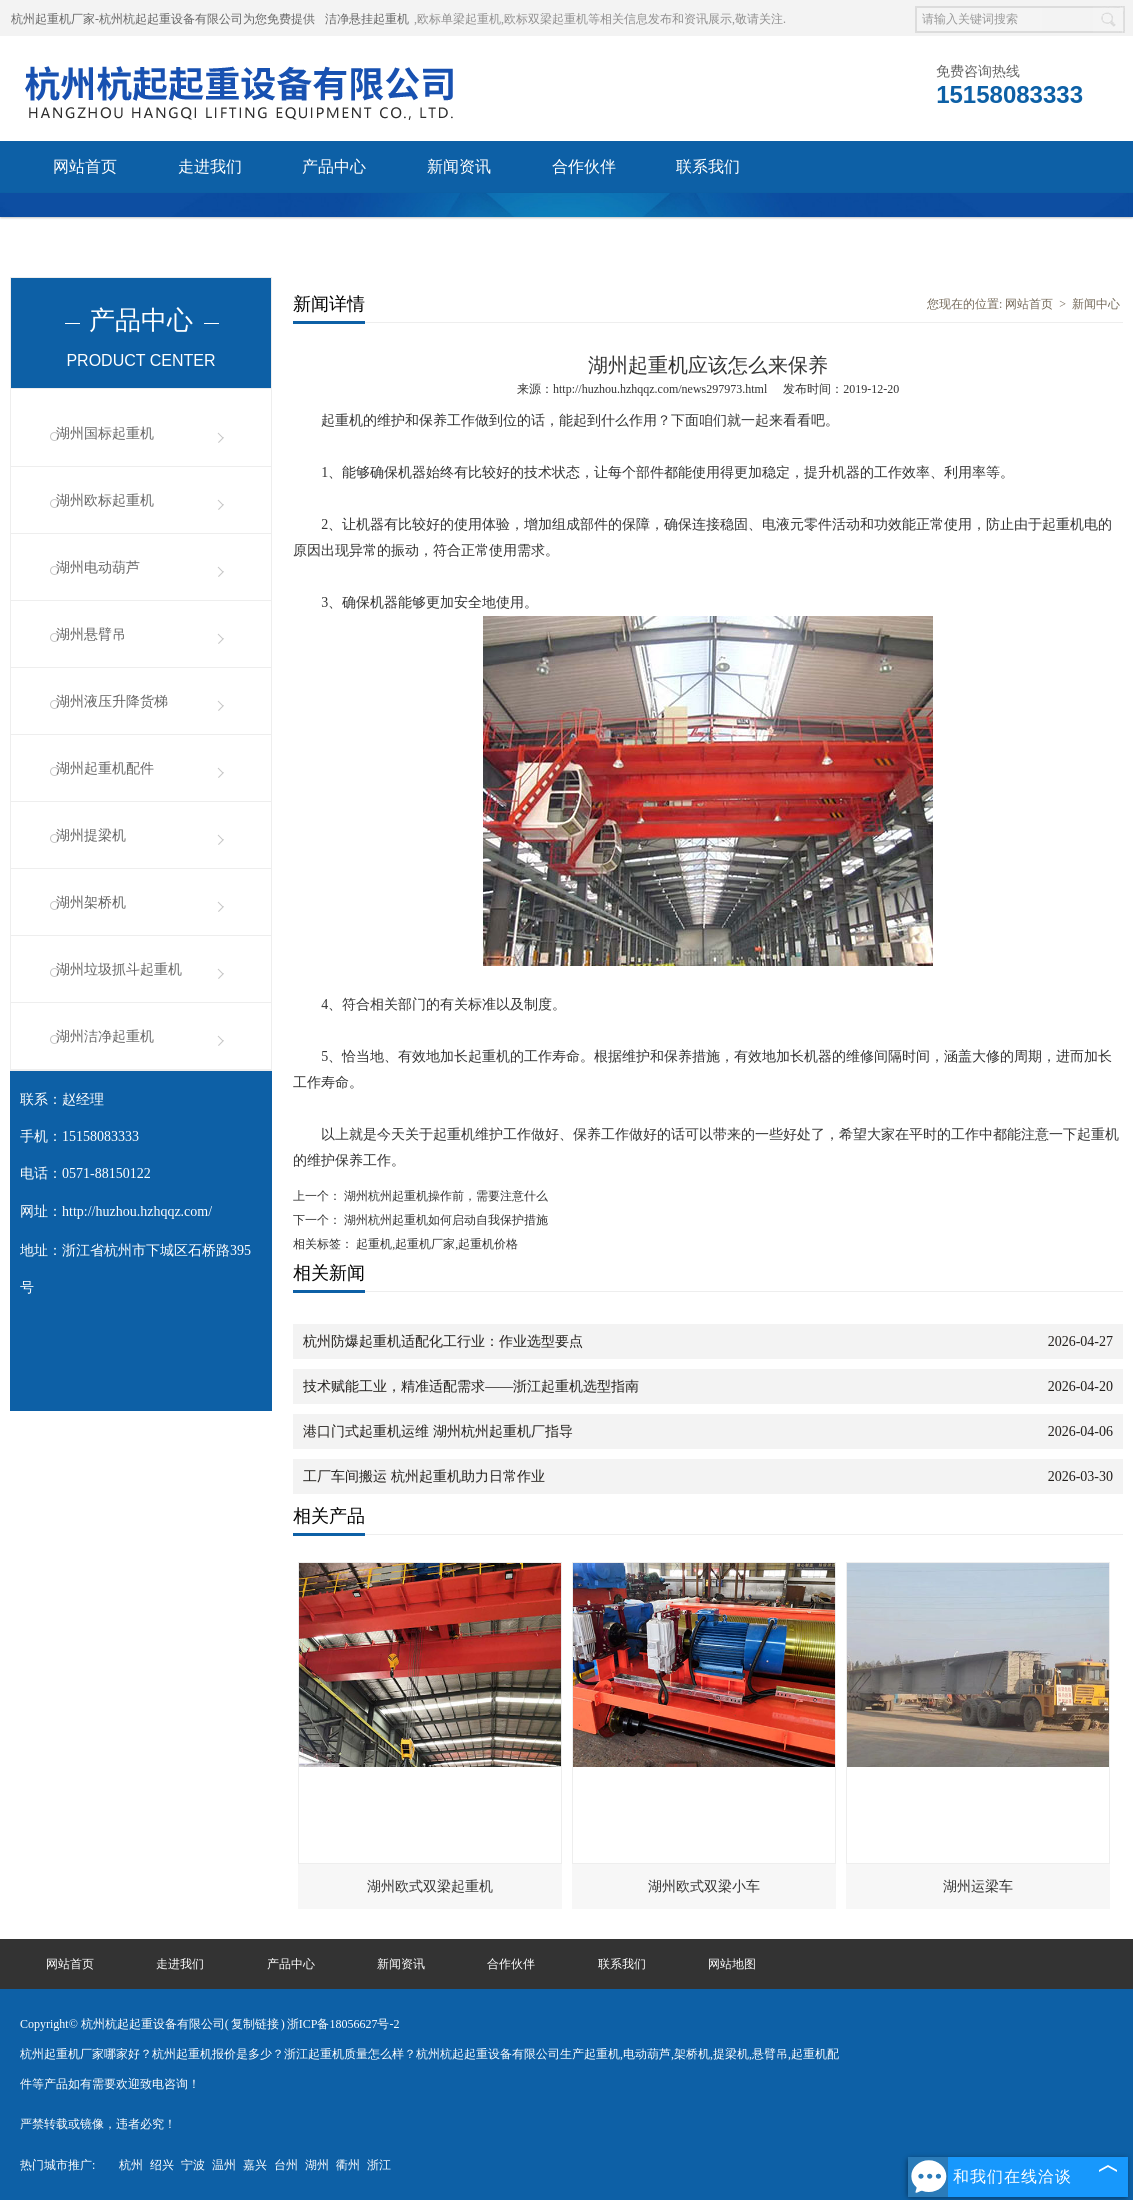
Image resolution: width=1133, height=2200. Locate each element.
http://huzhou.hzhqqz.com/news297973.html (660, 389)
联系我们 (708, 166)
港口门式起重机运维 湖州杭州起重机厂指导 (438, 1431)
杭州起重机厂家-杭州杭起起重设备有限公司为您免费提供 (163, 19)
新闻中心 (1096, 304)
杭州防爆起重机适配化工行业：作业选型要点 (443, 1341)
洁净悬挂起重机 (367, 19)
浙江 (379, 2165)
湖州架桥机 (91, 902)
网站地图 (732, 1964)
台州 (286, 2165)
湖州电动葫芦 (98, 567)
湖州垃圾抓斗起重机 (119, 969)
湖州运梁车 (978, 1886)
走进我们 (210, 166)
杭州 (131, 2165)
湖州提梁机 (91, 835)
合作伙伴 (584, 166)
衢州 (348, 2165)
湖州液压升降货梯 (112, 701)
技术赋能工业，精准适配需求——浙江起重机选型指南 (471, 1386)
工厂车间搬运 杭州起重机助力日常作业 (424, 1476)
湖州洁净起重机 (105, 1036)
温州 (224, 2165)
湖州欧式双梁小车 (704, 1886)
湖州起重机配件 (105, 768)
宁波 (193, 2165)
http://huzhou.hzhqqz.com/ (137, 1211)
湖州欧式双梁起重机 (430, 1886)
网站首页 (85, 166)
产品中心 (334, 166)
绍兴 (162, 2165)
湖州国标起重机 (105, 433)
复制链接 (255, 2024)
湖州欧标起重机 (105, 500)
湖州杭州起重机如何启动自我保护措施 (444, 1220)
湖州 (317, 2165)
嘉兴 (255, 2165)
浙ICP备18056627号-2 (343, 2024)
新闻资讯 (459, 166)
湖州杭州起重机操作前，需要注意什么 (444, 1196)
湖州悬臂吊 (91, 634)
